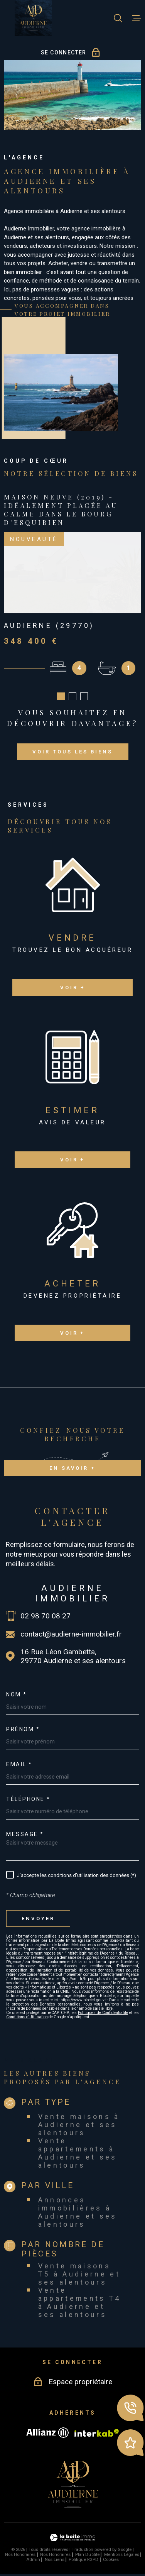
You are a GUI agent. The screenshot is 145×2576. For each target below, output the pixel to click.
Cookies (111, 2559)
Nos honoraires (20, 2554)
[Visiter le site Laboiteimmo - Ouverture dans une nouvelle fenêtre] (72, 2537)
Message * (25, 1833)
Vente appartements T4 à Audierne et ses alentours (79, 2302)
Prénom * (23, 1729)
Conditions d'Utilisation (27, 2017)
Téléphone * (28, 1799)
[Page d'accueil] (33, 18)
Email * (19, 1764)
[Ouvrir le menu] (136, 18)
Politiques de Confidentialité (103, 2013)
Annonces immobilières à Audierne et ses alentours (77, 2211)
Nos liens (54, 2559)
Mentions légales (121, 2554)
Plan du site (87, 2554)
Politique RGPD (83, 2559)
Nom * (16, 1694)
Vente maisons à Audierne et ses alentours (79, 2124)
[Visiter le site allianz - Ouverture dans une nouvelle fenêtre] (47, 2432)
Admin (33, 2559)
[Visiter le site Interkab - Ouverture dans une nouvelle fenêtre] (96, 2433)
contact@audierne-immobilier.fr (71, 1634)
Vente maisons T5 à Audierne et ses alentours (79, 2273)
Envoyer (38, 1918)
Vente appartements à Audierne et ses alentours (77, 2152)
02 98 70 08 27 (45, 1615)
